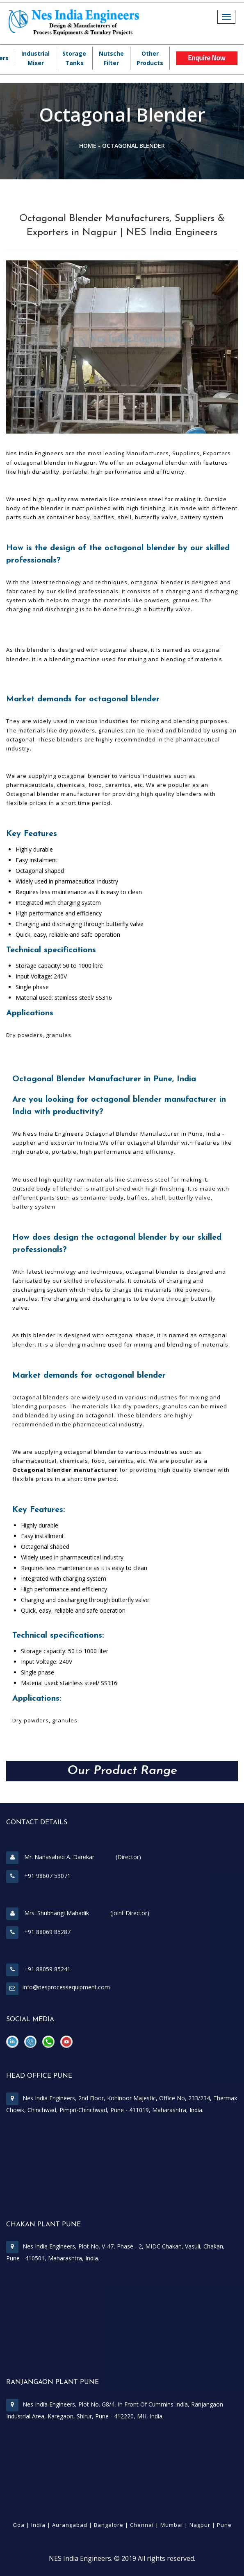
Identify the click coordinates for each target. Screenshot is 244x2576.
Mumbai (171, 2525)
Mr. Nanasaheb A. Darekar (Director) (73, 1857)
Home (87, 145)
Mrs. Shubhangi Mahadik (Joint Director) (77, 1913)
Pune (224, 2525)
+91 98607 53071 (38, 1876)
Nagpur (199, 2525)
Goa (19, 2525)
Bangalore (108, 2525)
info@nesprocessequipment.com (66, 1987)
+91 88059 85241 (38, 1969)
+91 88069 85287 (38, 1932)
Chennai (142, 2525)
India (38, 2525)
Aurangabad (69, 2525)
